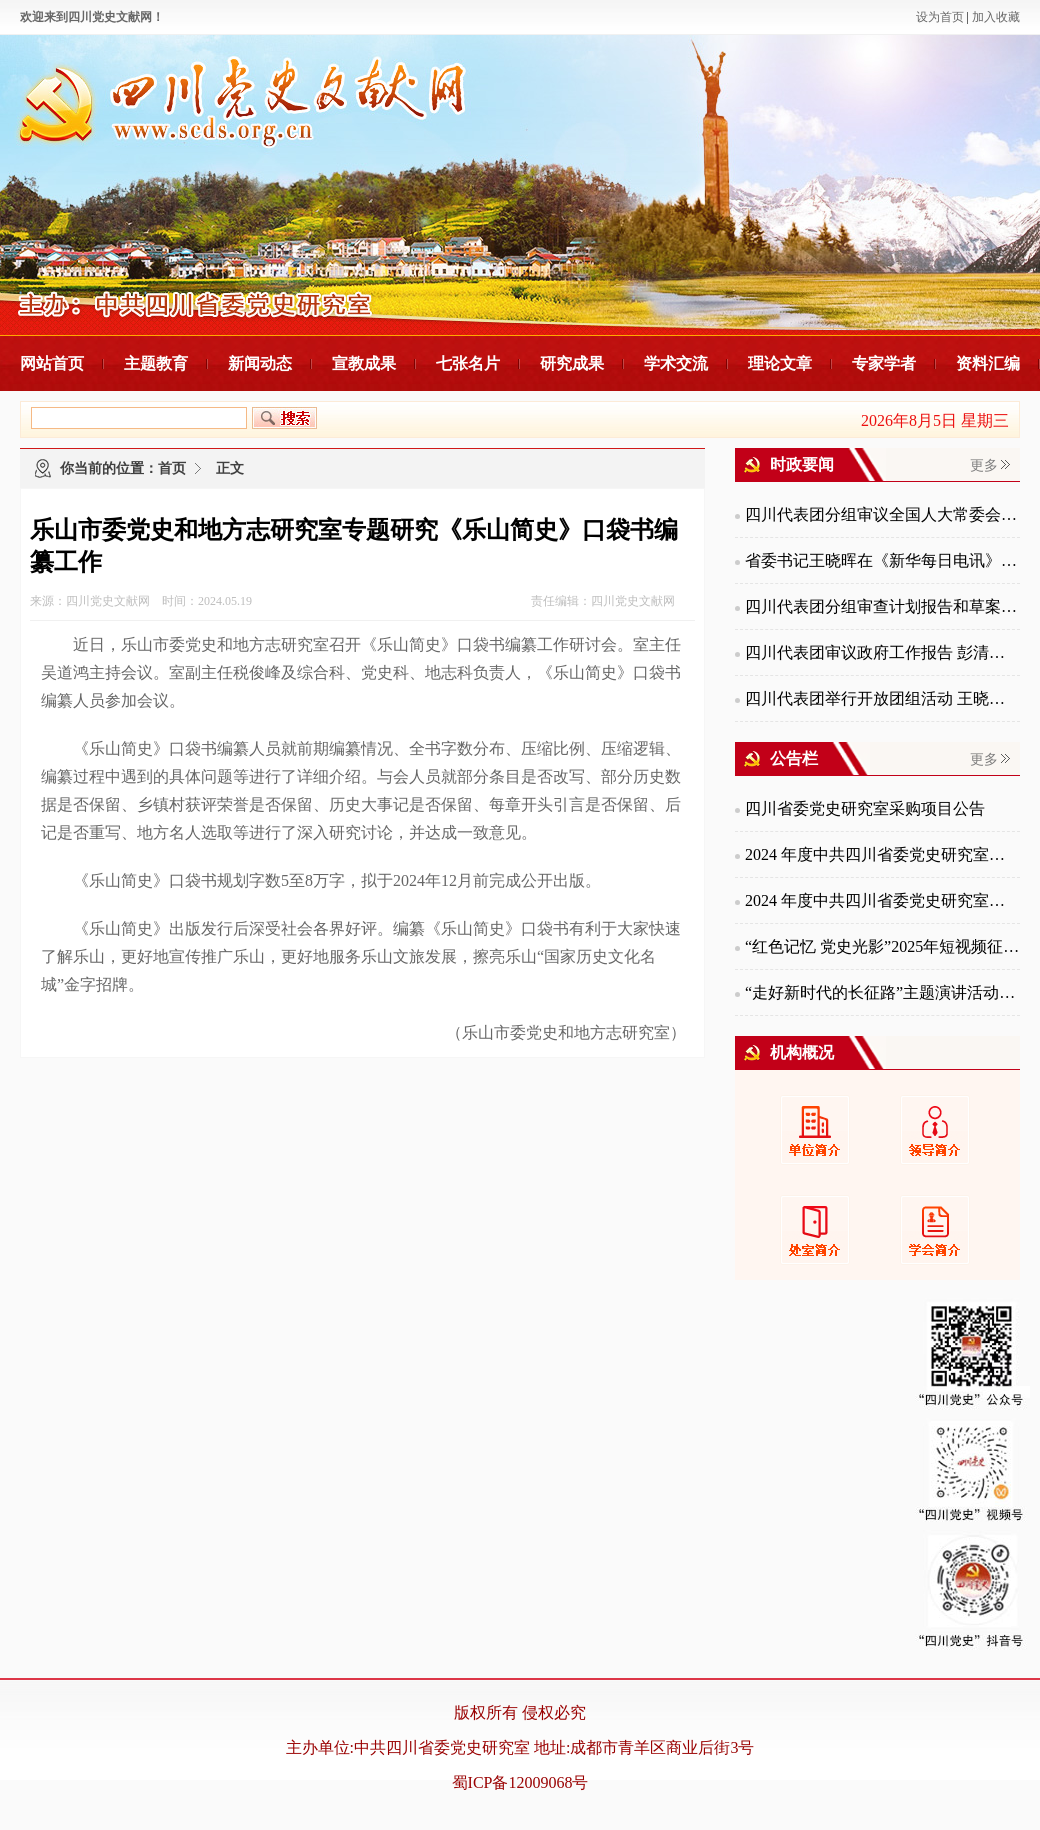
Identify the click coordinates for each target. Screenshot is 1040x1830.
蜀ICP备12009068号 (520, 1782)
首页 (172, 468)
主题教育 (156, 363)
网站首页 (52, 363)
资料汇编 (988, 363)
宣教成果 (364, 363)
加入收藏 (996, 17)
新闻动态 (260, 363)
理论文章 (780, 363)
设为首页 (940, 17)
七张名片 (468, 363)
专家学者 (884, 363)
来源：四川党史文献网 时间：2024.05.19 (141, 601)
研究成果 (572, 363)
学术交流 (676, 363)
